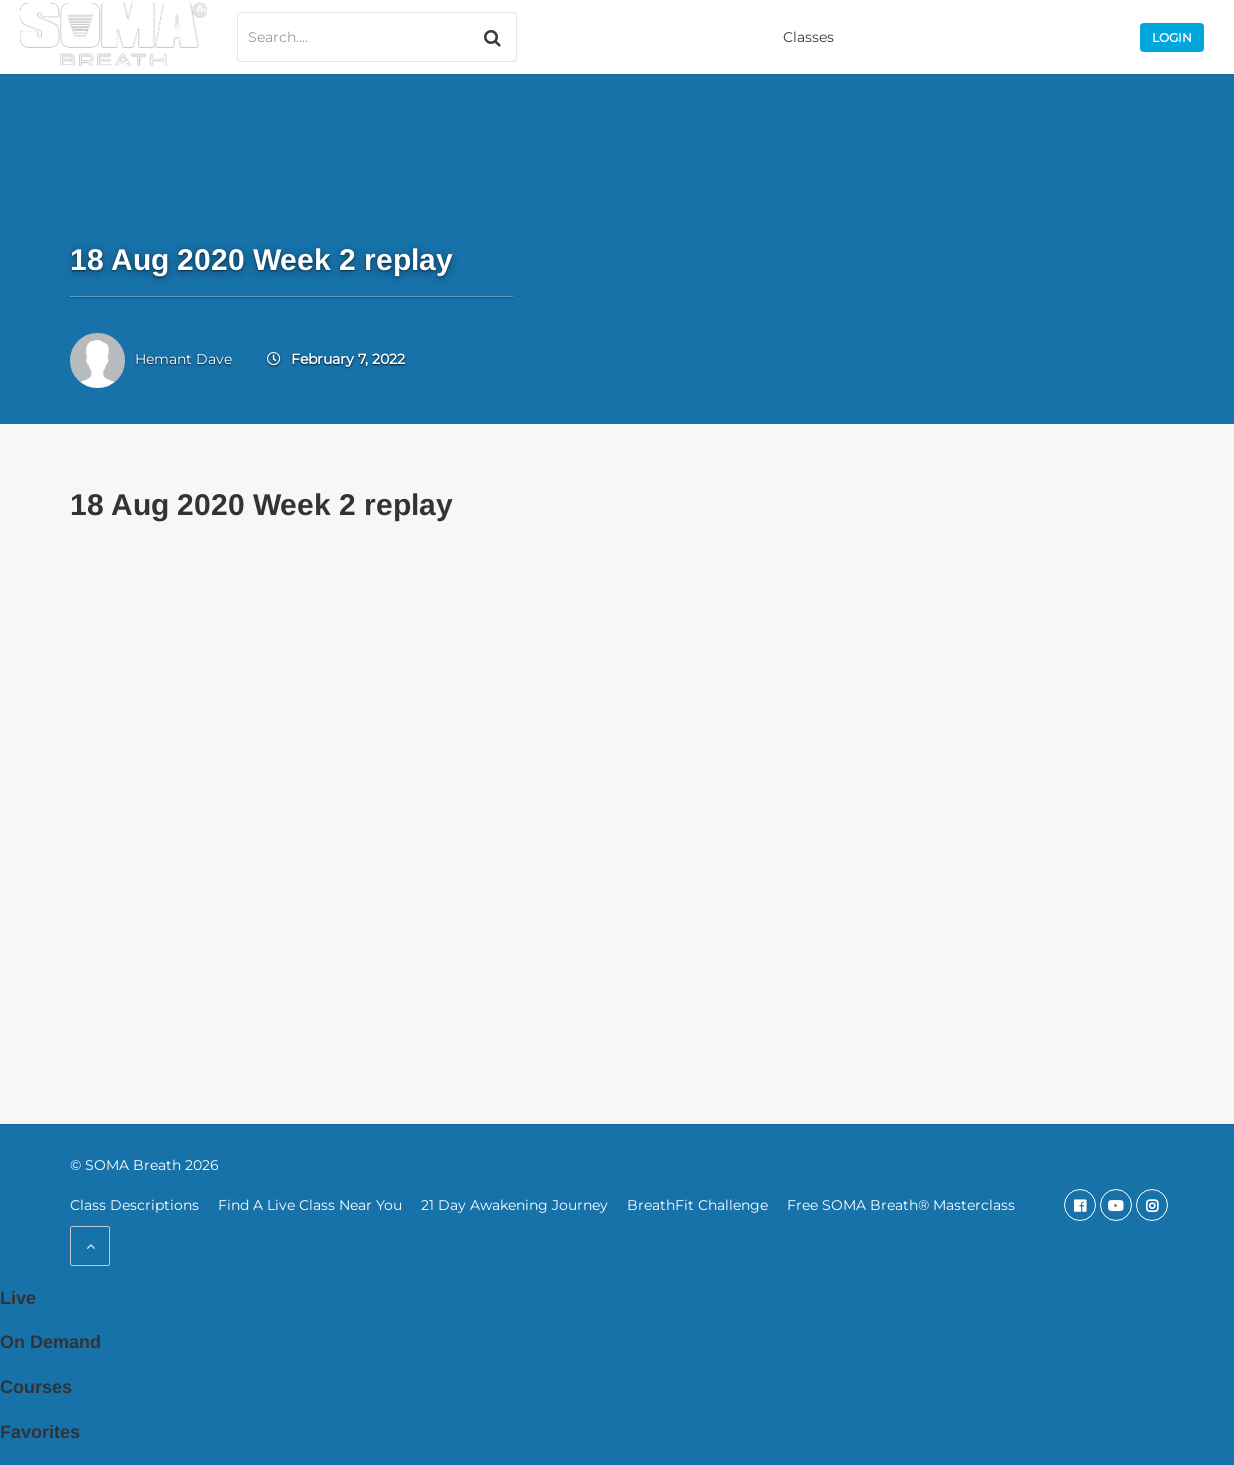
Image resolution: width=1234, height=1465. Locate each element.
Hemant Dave (183, 359)
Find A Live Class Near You (310, 1205)
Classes (808, 37)
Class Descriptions (134, 1205)
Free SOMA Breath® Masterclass (901, 1205)
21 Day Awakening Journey (514, 1205)
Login (1172, 37)
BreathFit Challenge (697, 1205)
